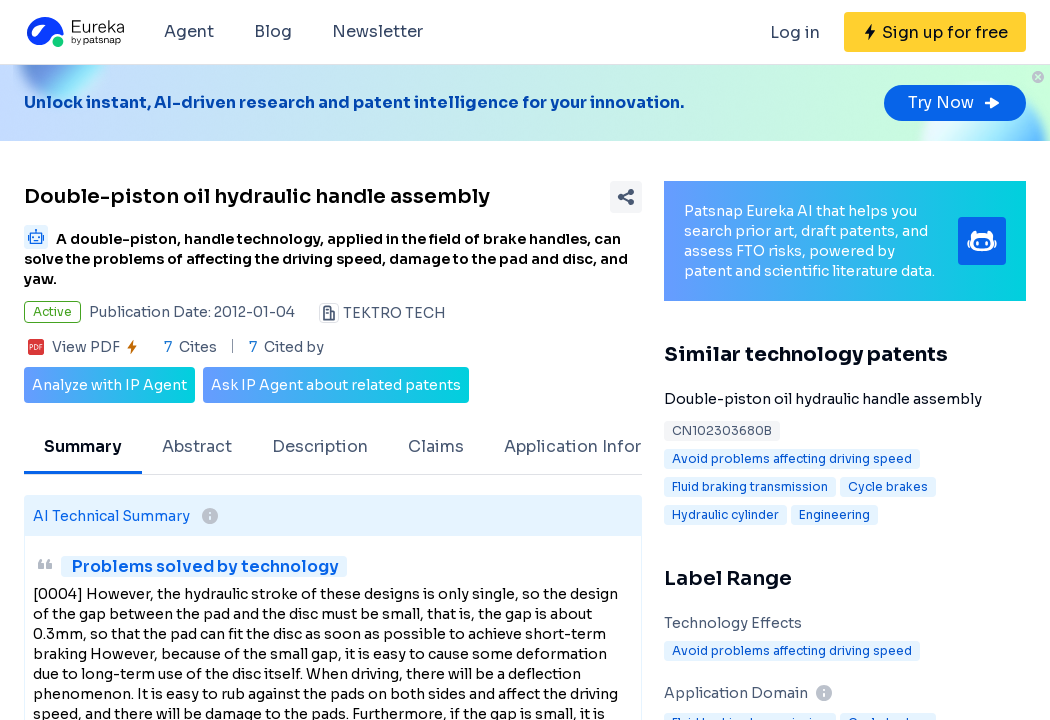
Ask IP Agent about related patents (336, 385)
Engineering (834, 514)
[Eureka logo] (74, 32)
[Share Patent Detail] (626, 197)
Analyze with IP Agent (109, 385)
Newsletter (377, 31)
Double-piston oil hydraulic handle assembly (823, 399)
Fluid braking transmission (750, 486)
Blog (273, 31)
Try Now (955, 102)
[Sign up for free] (935, 32)
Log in (795, 32)
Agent (189, 31)
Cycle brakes (888, 486)
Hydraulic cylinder (725, 514)
